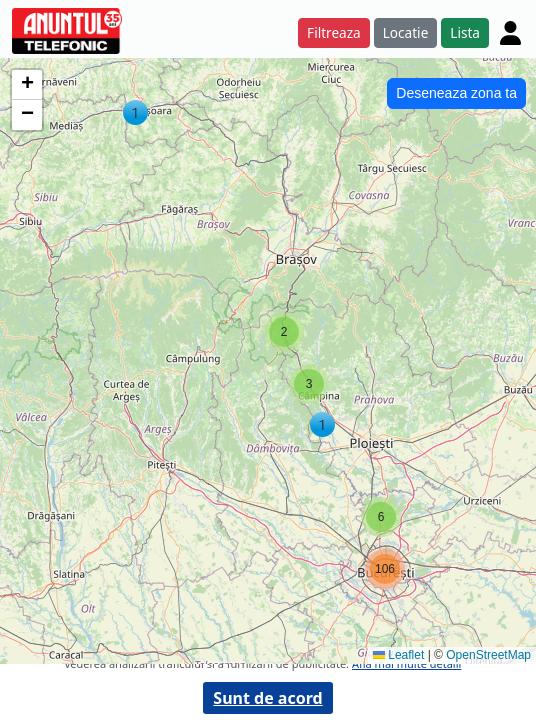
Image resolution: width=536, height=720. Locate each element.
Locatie (406, 32)
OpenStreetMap (488, 655)
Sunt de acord (267, 698)
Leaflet (398, 655)
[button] (135, 112)
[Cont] (510, 32)
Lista (465, 32)
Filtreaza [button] (334, 32)
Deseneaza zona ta (456, 93)
